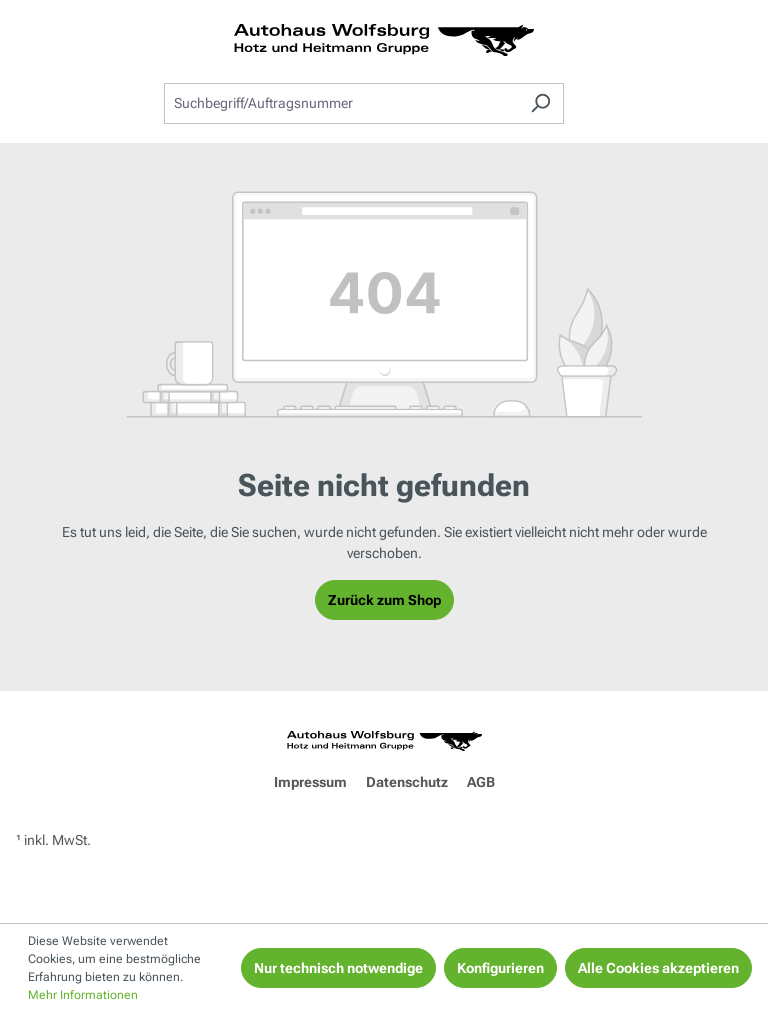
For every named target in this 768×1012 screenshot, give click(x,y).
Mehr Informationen (83, 995)
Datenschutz (407, 782)
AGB (481, 782)
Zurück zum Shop (384, 600)
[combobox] (341, 103)
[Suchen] (540, 103)
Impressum (310, 782)
